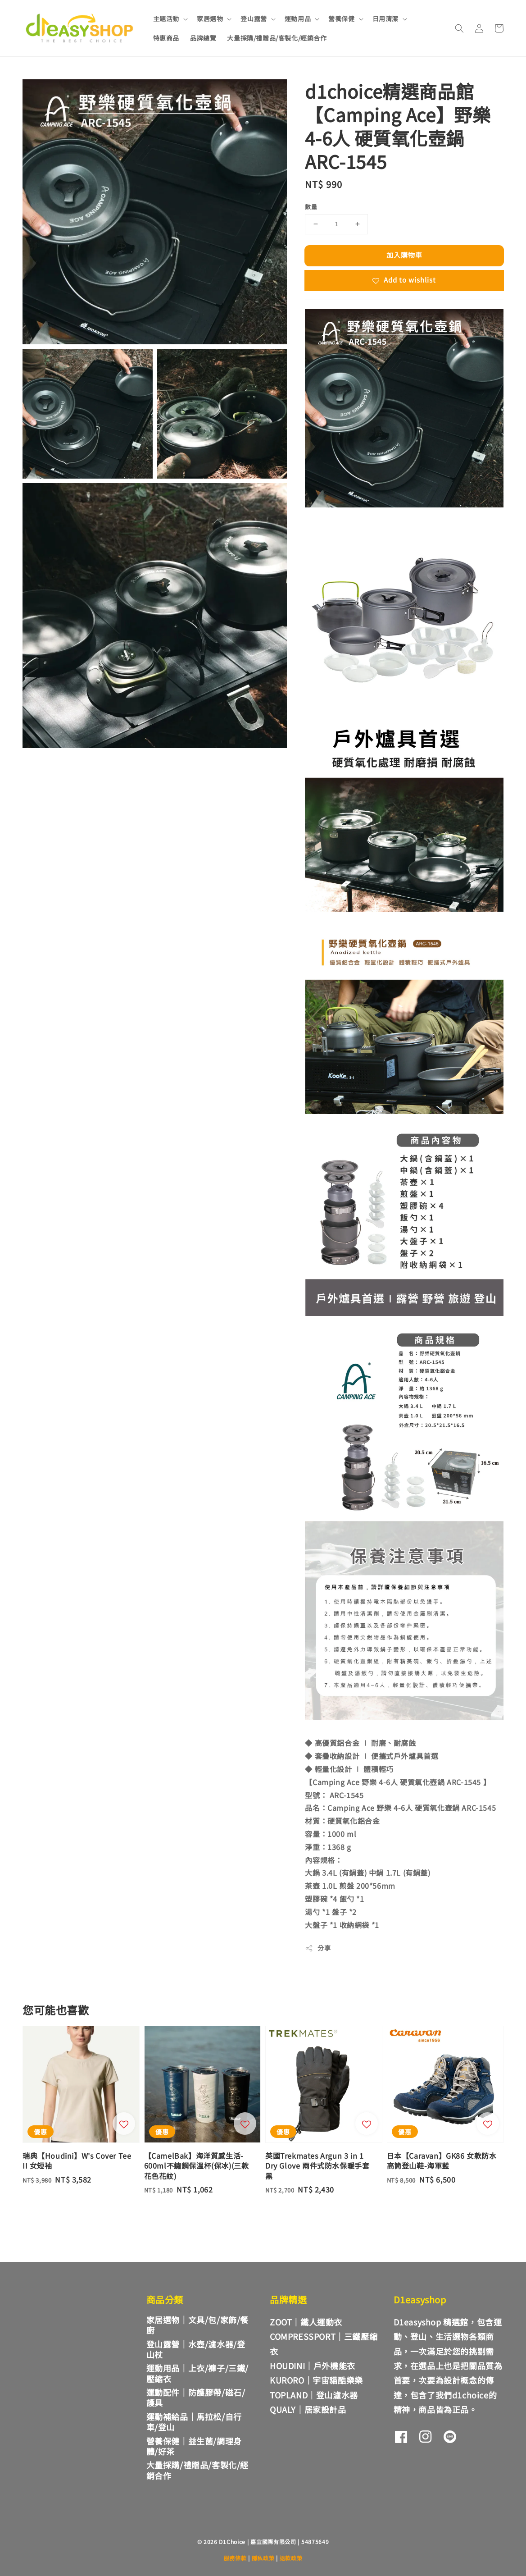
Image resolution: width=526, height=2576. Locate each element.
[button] (459, 28)
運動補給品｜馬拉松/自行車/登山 (194, 2422)
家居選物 (210, 18)
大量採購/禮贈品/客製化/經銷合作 (276, 37)
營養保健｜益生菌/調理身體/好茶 (194, 2446)
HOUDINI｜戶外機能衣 (312, 2365)
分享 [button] (318, 1947)
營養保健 (341, 18)
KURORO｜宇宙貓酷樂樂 (316, 2380)
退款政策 (291, 2558)
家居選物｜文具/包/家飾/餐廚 (197, 2325)
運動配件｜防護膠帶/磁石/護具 (195, 2397)
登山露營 (253, 18)
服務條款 (235, 2558)
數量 (311, 206)
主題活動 (166, 18)
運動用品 (298, 18)
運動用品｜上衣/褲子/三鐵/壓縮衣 (197, 2373)
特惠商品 (166, 37)
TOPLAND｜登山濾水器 (314, 2395)
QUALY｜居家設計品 (308, 2409)
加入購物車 (404, 255)
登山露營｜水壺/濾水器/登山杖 (195, 2349)
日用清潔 (385, 18)
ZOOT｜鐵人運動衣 (306, 2322)
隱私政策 (263, 2558)
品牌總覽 (203, 37)
